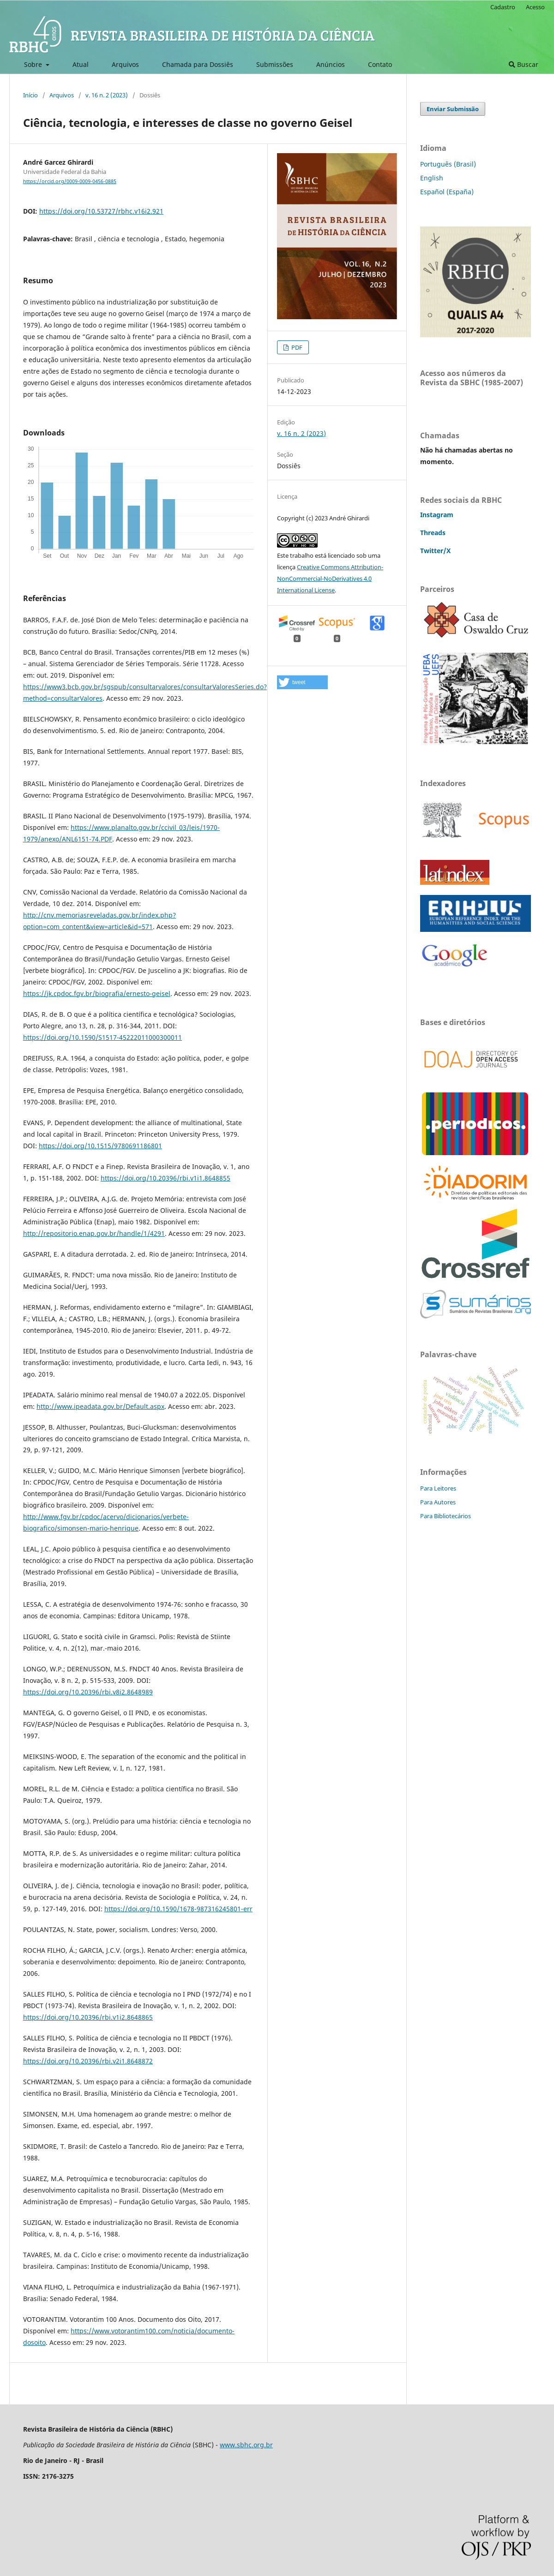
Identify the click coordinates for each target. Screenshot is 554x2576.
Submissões (274, 64)
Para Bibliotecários (445, 1516)
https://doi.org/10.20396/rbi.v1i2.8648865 (88, 2017)
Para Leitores (438, 1488)
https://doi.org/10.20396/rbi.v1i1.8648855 (165, 1178)
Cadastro (502, 7)
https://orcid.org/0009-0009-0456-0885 (69, 181)
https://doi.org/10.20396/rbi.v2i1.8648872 (88, 2061)
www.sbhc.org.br (246, 2444)
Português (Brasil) (448, 164)
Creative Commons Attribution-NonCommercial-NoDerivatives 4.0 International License (330, 578)
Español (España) (447, 191)
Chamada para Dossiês (197, 64)
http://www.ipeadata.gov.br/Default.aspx (100, 1406)
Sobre (34, 64)
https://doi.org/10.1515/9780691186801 (100, 1145)
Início (30, 95)
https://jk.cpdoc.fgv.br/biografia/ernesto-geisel (96, 993)
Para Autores (438, 1502)
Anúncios (330, 64)
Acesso (535, 7)
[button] (302, 682)
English (431, 177)
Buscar (523, 64)
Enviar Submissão (453, 109)
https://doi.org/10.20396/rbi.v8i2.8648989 (88, 1692)
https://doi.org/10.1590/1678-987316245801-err (178, 1908)
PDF (296, 347)
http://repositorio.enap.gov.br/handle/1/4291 (94, 1233)
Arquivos (125, 64)
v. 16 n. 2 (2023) (106, 95)
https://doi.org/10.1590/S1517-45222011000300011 (102, 1037)
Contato (380, 64)
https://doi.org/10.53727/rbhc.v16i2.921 (101, 211)
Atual (80, 64)
